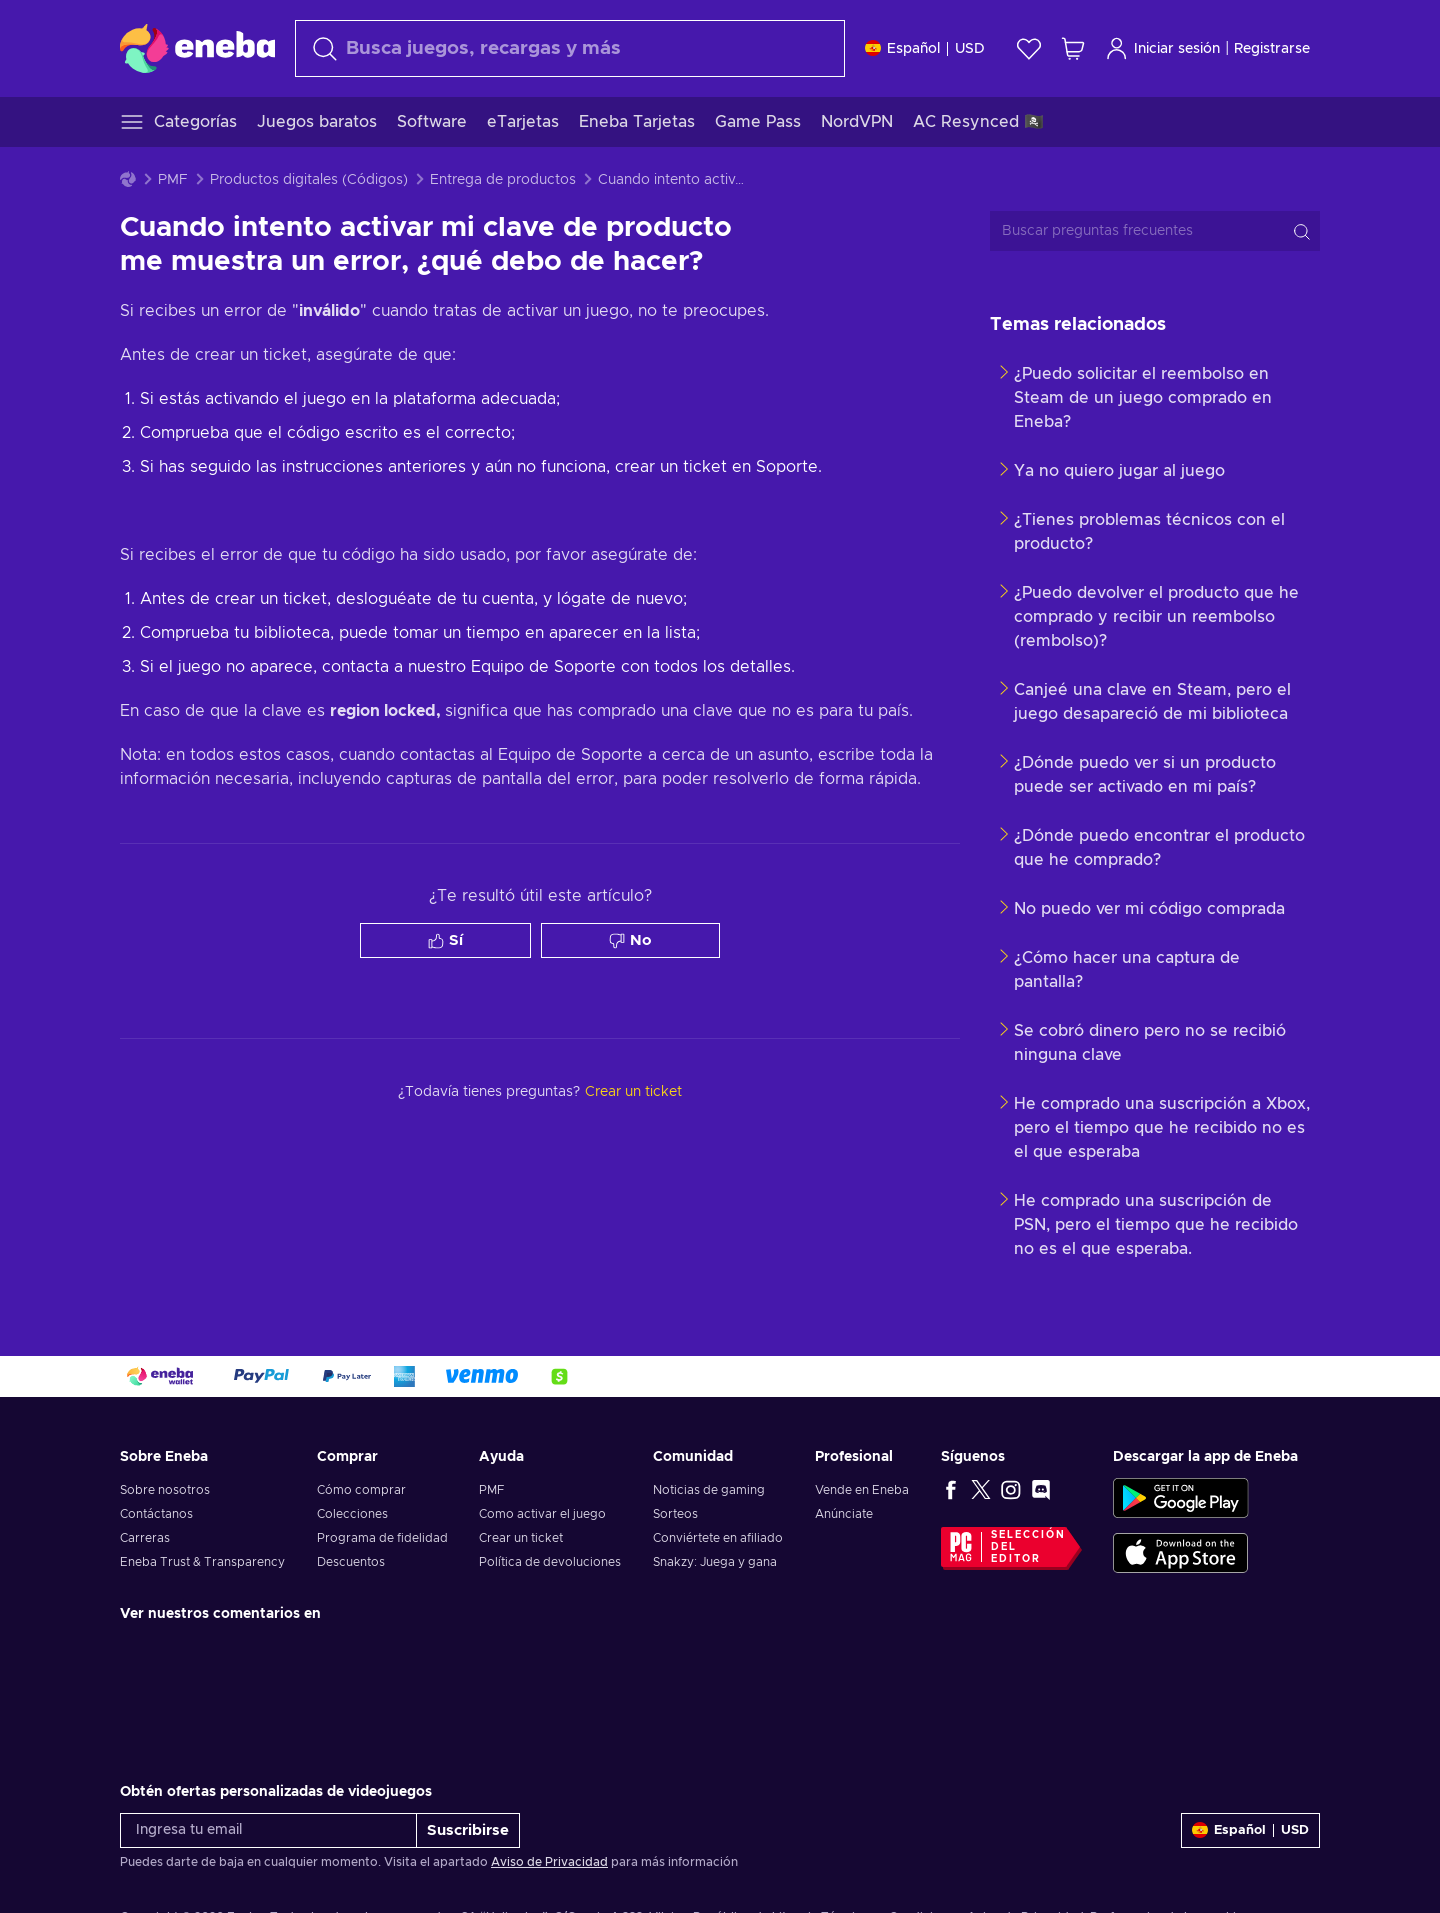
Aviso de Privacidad (549, 1862)
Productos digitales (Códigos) (309, 180)
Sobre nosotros (165, 1490)
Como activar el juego (542, 1514)
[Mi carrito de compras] (1073, 48)
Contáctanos (156, 1514)
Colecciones (352, 1514)
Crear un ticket (521, 1538)
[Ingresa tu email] (268, 1830)
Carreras (145, 1538)
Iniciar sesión (1162, 48)
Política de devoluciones (550, 1562)
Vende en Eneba (862, 1490)
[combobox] (570, 48)
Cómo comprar (361, 1490)
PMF (173, 180)
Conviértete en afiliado (718, 1538)
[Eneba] (197, 48)
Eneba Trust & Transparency (202, 1562)
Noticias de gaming (709, 1490)
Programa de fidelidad (382, 1538)
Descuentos (351, 1562)
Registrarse (1272, 49)
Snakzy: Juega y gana (715, 1562)
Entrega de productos (503, 180)
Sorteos (675, 1514)
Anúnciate (844, 1514)
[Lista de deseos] (1029, 48)
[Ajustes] (925, 48)
